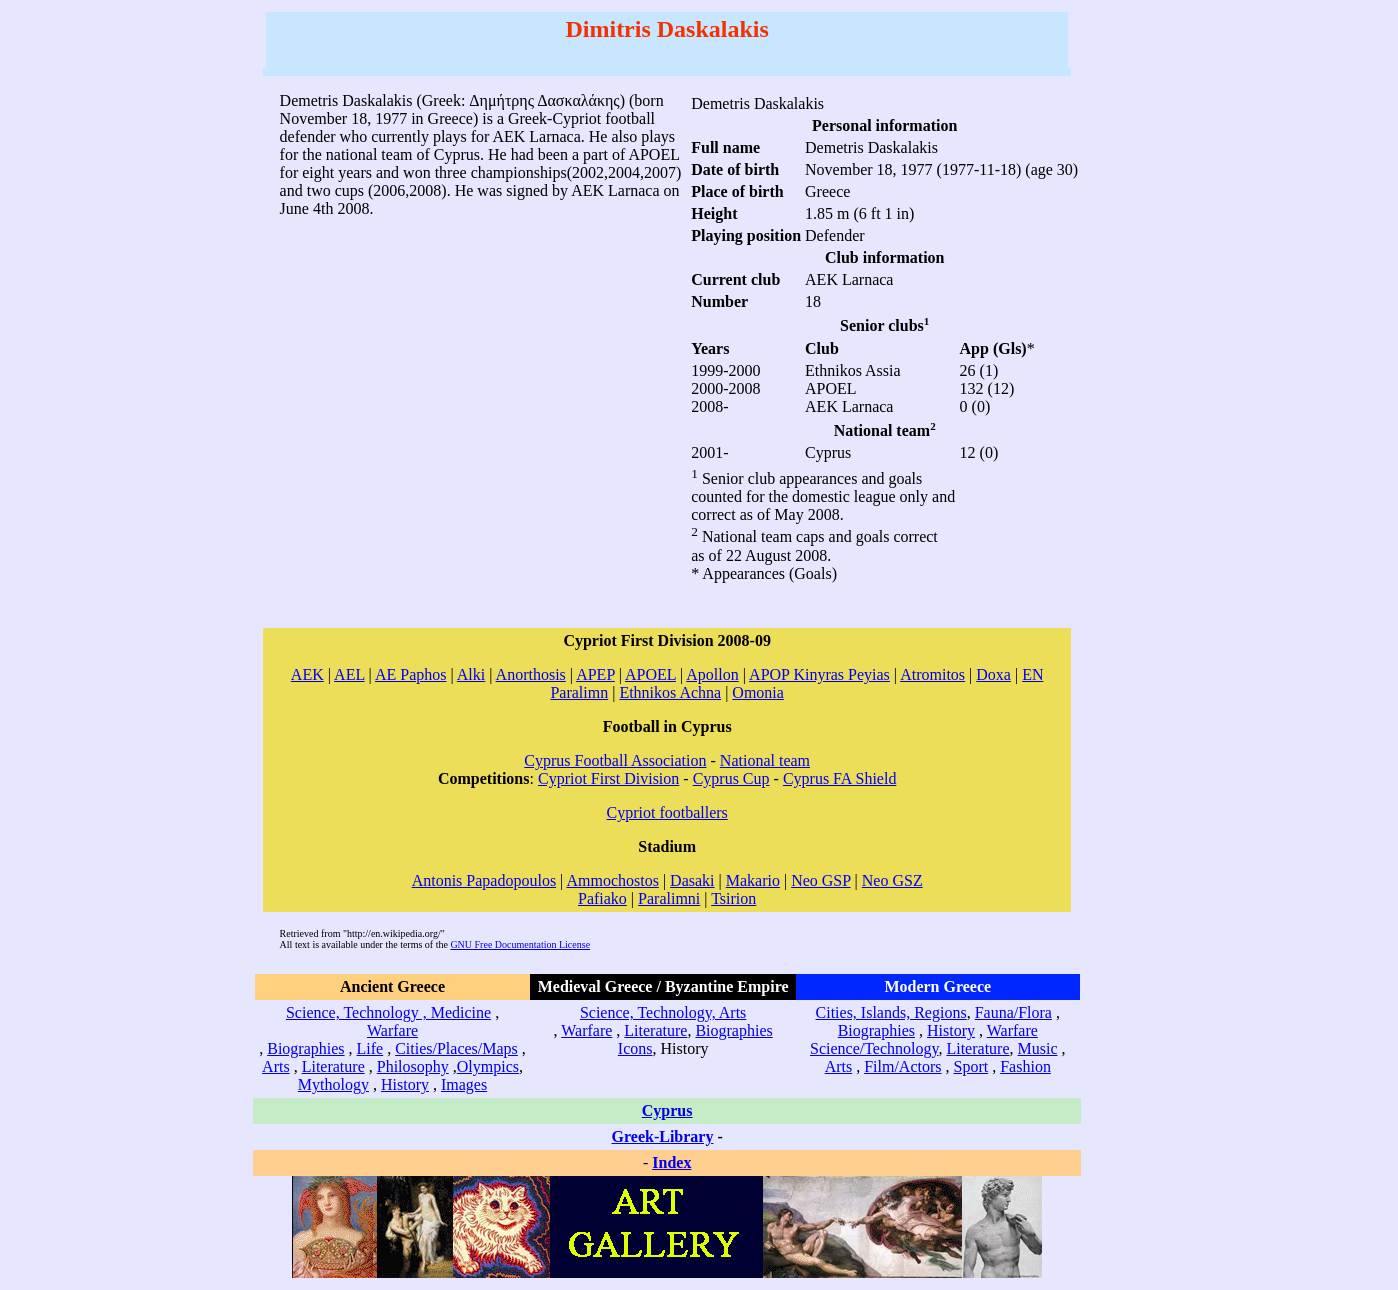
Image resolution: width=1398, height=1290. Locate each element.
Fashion (1025, 1066)
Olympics (488, 1066)
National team (765, 760)
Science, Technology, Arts (663, 1012)
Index (671, 1162)
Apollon (712, 674)
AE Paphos (411, 674)
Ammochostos (612, 880)
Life (370, 1048)
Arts (276, 1066)
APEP (595, 674)
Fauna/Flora (1013, 1012)
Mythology (333, 1084)
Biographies (305, 1048)
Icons (635, 1048)
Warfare (392, 1030)
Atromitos (932, 674)
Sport (971, 1066)
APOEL (650, 674)
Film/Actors (902, 1066)
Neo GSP (820, 880)
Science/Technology (874, 1048)
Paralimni (669, 898)
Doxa (993, 674)
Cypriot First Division (608, 778)
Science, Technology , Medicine (388, 1012)
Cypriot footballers (667, 812)
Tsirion (733, 898)
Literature (333, 1066)
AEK (307, 674)
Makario (753, 880)
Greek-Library (663, 1136)
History (405, 1084)
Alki (471, 674)
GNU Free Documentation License (520, 944)
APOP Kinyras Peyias (819, 674)
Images (464, 1084)
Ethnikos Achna (670, 692)
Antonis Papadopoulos (484, 880)
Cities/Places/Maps (456, 1048)
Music (1038, 1048)
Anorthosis (531, 674)
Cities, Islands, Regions (891, 1012)
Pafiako (602, 898)
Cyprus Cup (731, 778)
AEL (349, 674)
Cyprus (667, 1110)
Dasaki (692, 880)
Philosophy (413, 1066)
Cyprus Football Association (615, 760)
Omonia (758, 692)
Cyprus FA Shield (840, 778)
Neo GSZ (892, 880)
